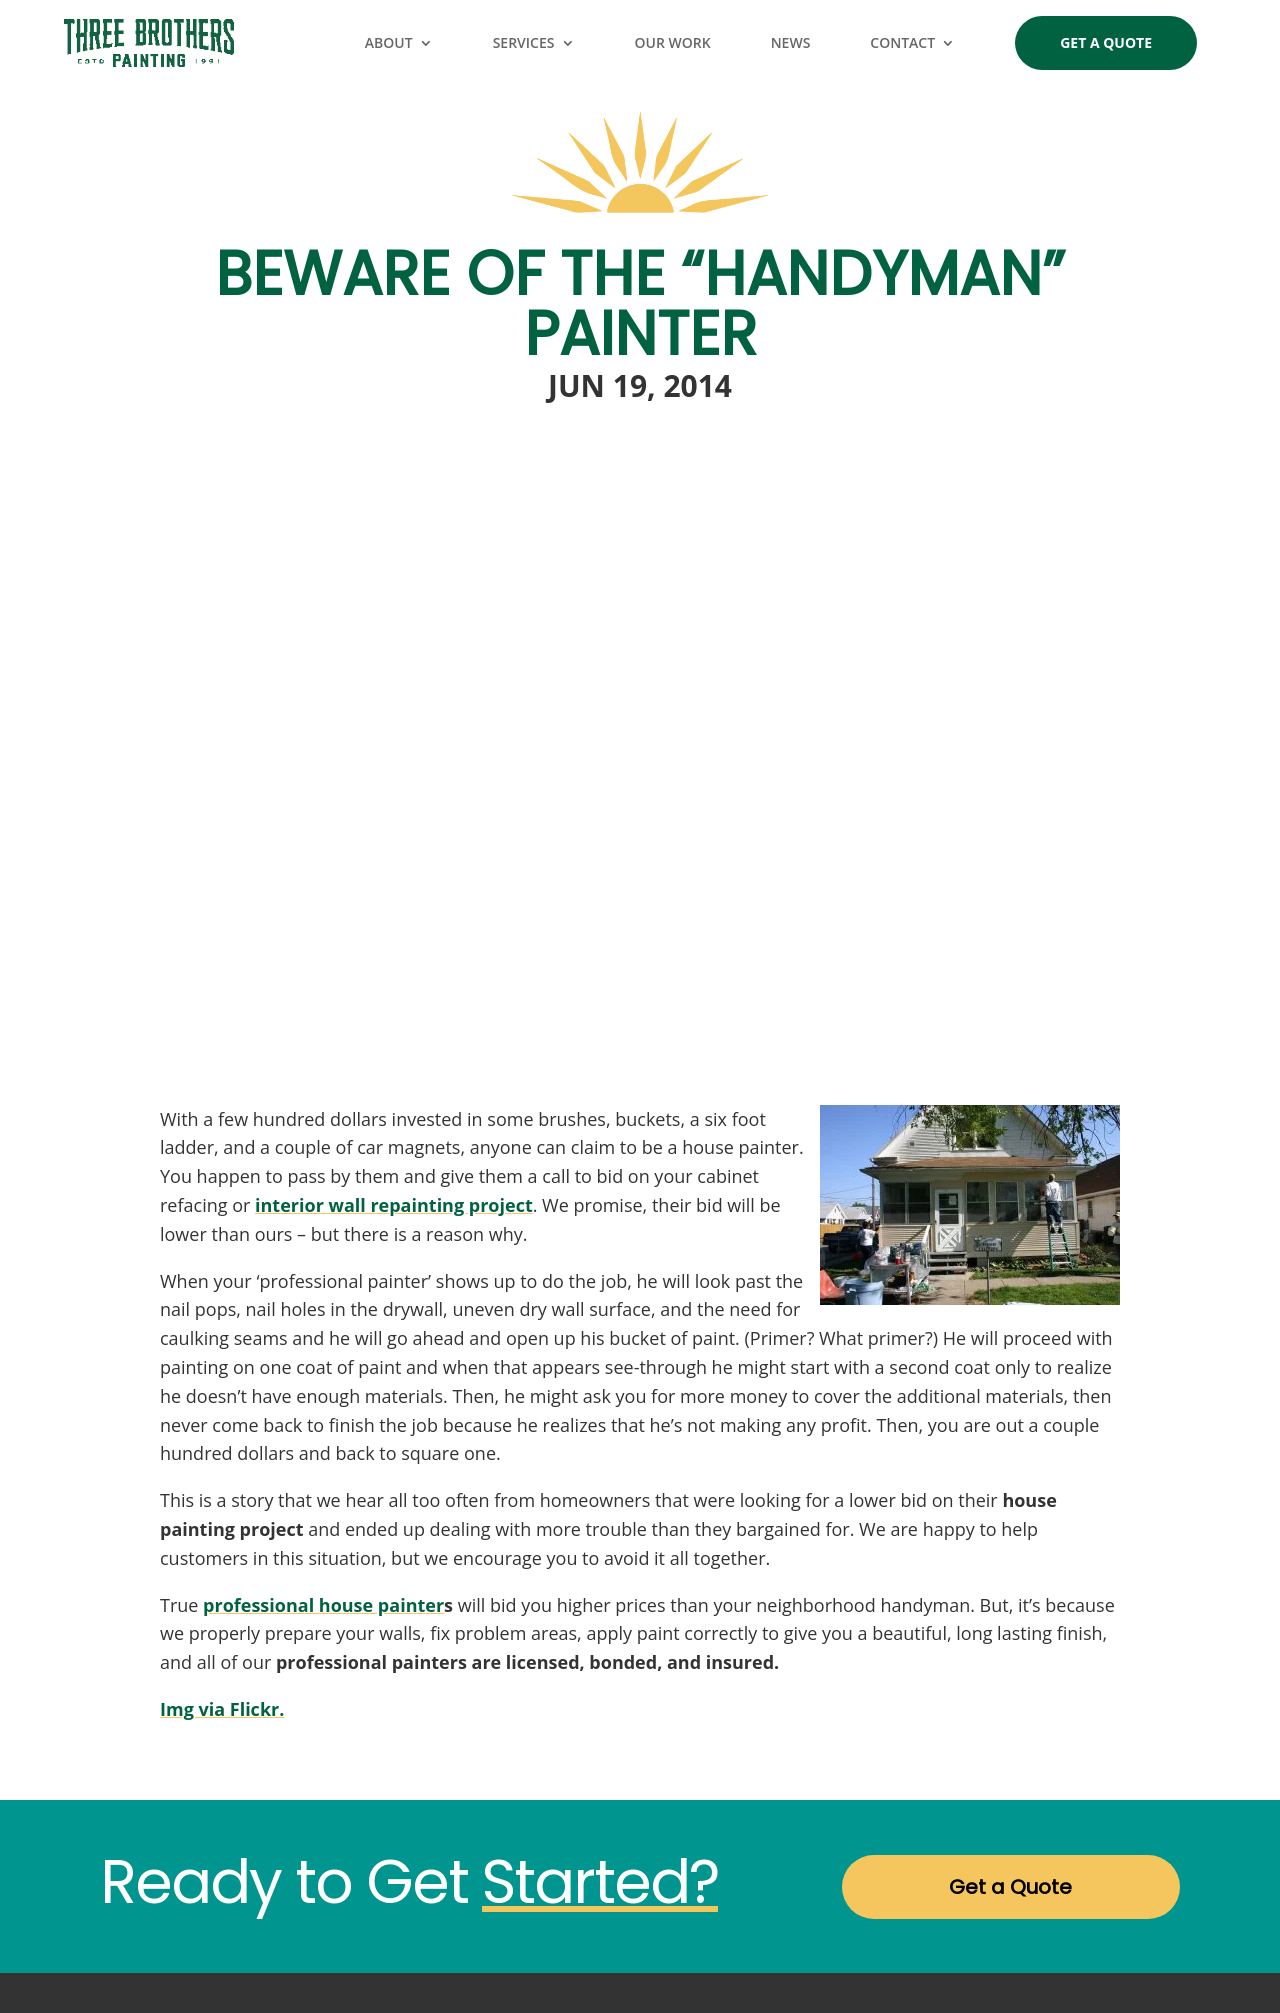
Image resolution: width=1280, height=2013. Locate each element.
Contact (902, 42)
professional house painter (323, 1605)
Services (524, 42)
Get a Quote (1106, 42)
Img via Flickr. (222, 1709)
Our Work (673, 42)
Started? (600, 1882)
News (791, 42)
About (389, 42)
